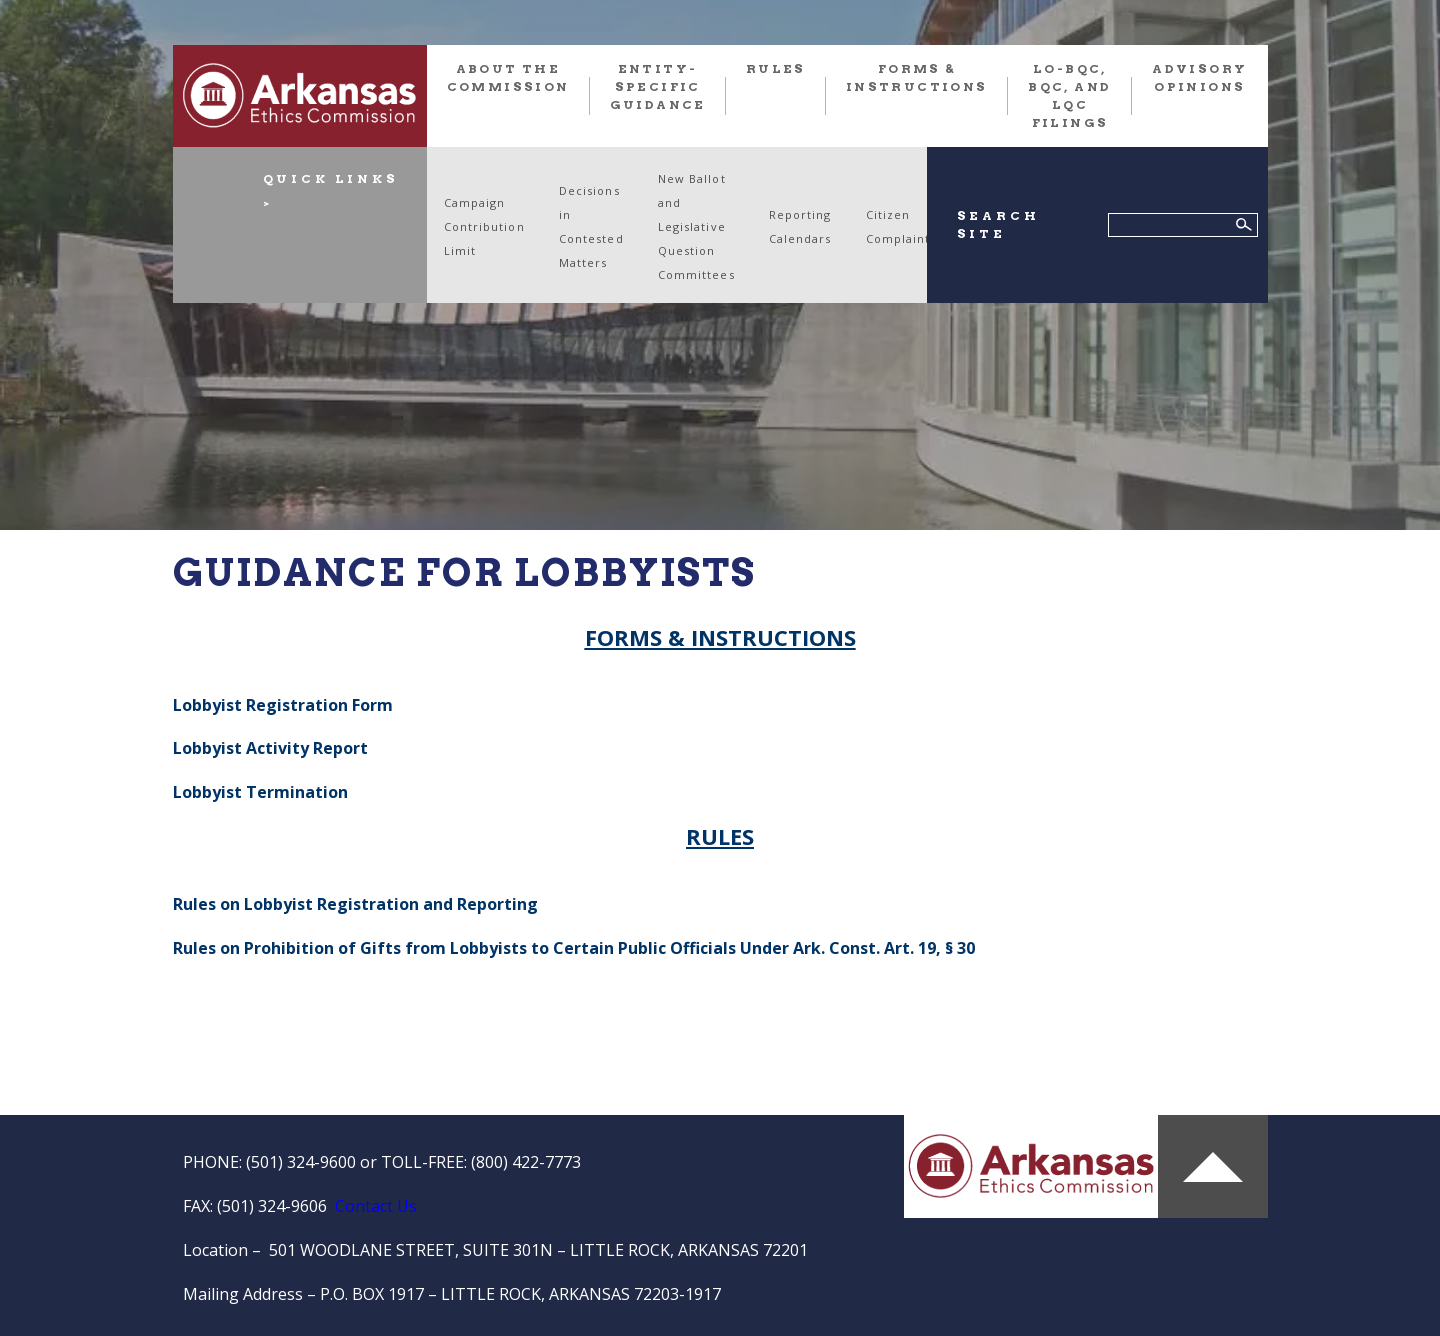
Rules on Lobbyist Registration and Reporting (355, 904)
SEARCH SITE (998, 224)
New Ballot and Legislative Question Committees (696, 226)
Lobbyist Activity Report (270, 748)
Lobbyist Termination (260, 792)
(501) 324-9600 (301, 1162)
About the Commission (508, 77)
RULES (776, 68)
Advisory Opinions (1199, 77)
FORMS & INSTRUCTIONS (917, 77)
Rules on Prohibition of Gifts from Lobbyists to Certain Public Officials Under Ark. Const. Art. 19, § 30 (576, 948)
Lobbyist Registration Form (283, 705)
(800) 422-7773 (526, 1162)
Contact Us (376, 1206)
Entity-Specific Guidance (658, 86)
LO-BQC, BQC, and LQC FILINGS (1069, 95)
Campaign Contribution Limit (484, 226)
